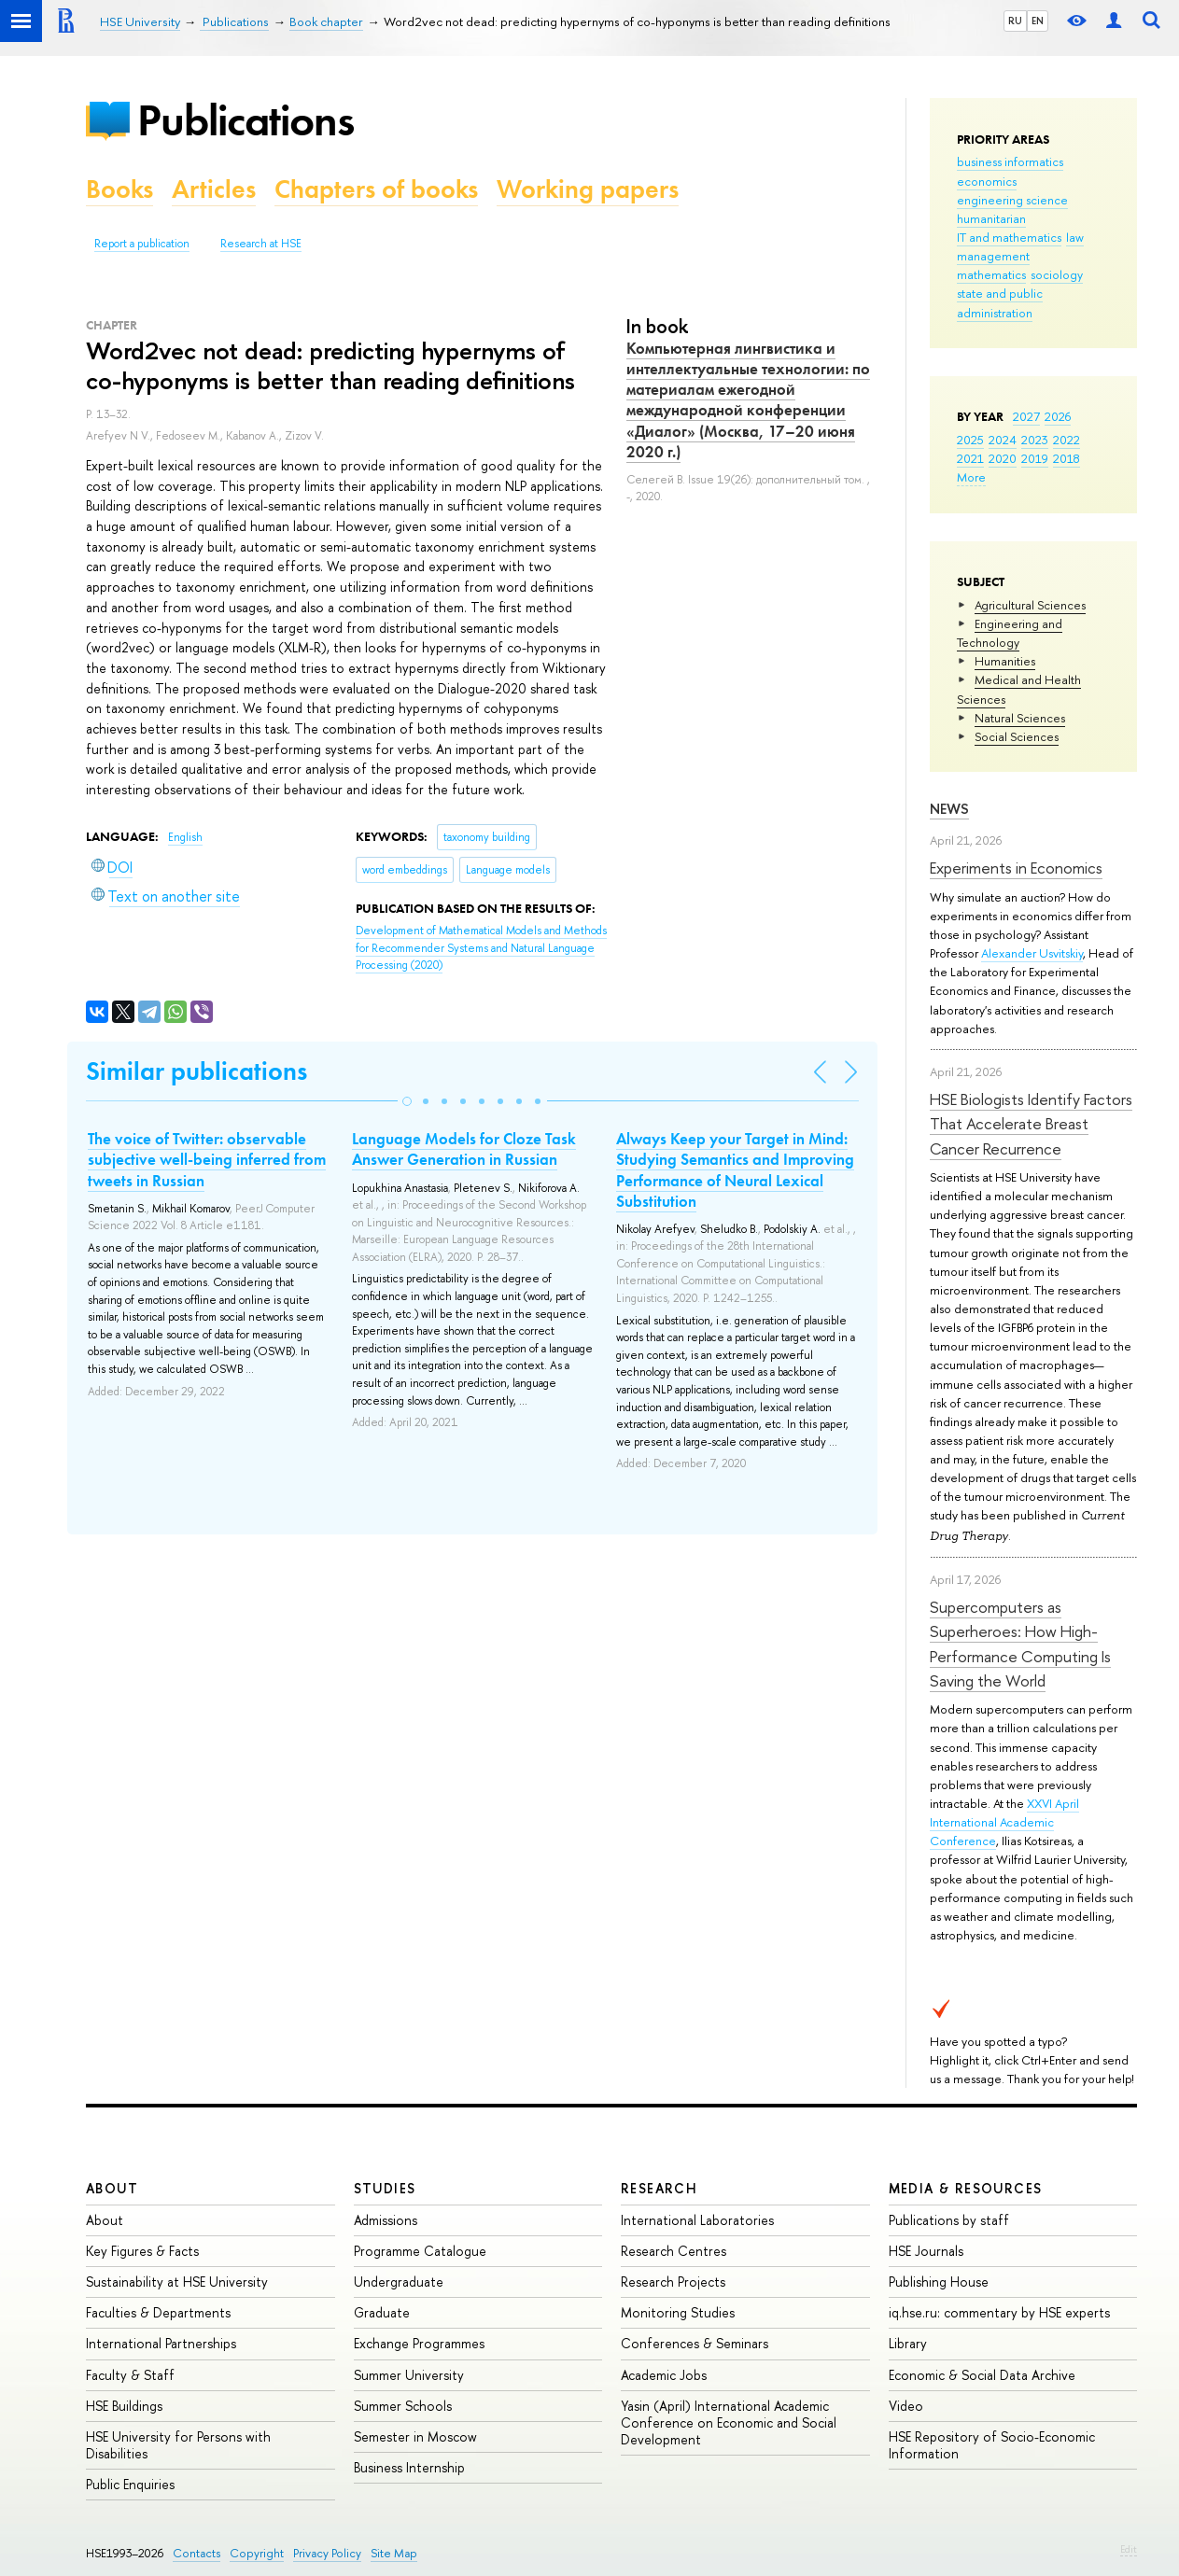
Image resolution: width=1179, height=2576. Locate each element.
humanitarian (991, 218)
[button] (407, 1101)
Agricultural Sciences (1030, 604)
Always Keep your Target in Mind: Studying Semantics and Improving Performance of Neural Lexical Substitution (735, 1169)
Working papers (588, 189)
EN (1038, 20)
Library (908, 2343)
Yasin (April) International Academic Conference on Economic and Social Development (728, 2422)
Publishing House (939, 2281)
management (993, 255)
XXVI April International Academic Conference (1004, 1822)
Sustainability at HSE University (177, 2281)
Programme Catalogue (420, 2251)
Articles (214, 189)
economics (987, 181)
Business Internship (409, 2467)
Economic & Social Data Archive (982, 2375)
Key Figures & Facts (142, 2251)
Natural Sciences (1020, 717)
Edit (1128, 2548)
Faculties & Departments (158, 2312)
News (949, 809)
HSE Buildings (124, 2406)
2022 (1066, 439)
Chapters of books (376, 189)
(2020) (481, 948)
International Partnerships (161, 2343)
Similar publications (196, 1071)
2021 (970, 458)
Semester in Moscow (415, 2436)
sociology (1057, 274)
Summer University (409, 2375)
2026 (1058, 416)
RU (1015, 20)
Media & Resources (966, 2188)
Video (906, 2406)
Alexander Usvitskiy (1032, 953)
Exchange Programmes (419, 2343)
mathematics (991, 274)
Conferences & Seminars (694, 2343)
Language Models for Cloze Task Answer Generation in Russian (464, 1148)
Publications (245, 119)
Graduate (382, 2312)
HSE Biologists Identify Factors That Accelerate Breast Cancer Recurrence (1031, 1123)
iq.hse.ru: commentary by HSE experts (999, 2312)
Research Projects (673, 2281)
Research (659, 2188)
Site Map (394, 2553)
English (185, 837)
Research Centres (673, 2251)
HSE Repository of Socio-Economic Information (992, 2445)
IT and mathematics (1009, 237)
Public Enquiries (130, 2484)
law (1075, 237)
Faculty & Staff (130, 2375)
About (112, 2188)
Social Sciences (1017, 736)
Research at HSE (261, 243)
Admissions (385, 2220)
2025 (970, 439)
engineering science (1012, 199)
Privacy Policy (327, 2553)
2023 (1034, 439)
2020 (1003, 458)
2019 (1034, 458)
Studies (385, 2188)
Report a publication (141, 243)
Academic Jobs (664, 2375)
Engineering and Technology (1009, 633)
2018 (1066, 458)
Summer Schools (403, 2406)
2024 (1003, 439)
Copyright (257, 2553)
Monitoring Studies (678, 2312)
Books (119, 189)
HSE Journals (926, 2251)
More (971, 477)
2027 (1026, 416)
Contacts (196, 2553)
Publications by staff (949, 2220)
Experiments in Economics (1016, 867)
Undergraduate (398, 2281)
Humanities (1005, 660)
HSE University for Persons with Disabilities (178, 2445)
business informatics (1010, 161)
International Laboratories (697, 2220)
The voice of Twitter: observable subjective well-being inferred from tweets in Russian (207, 1159)
